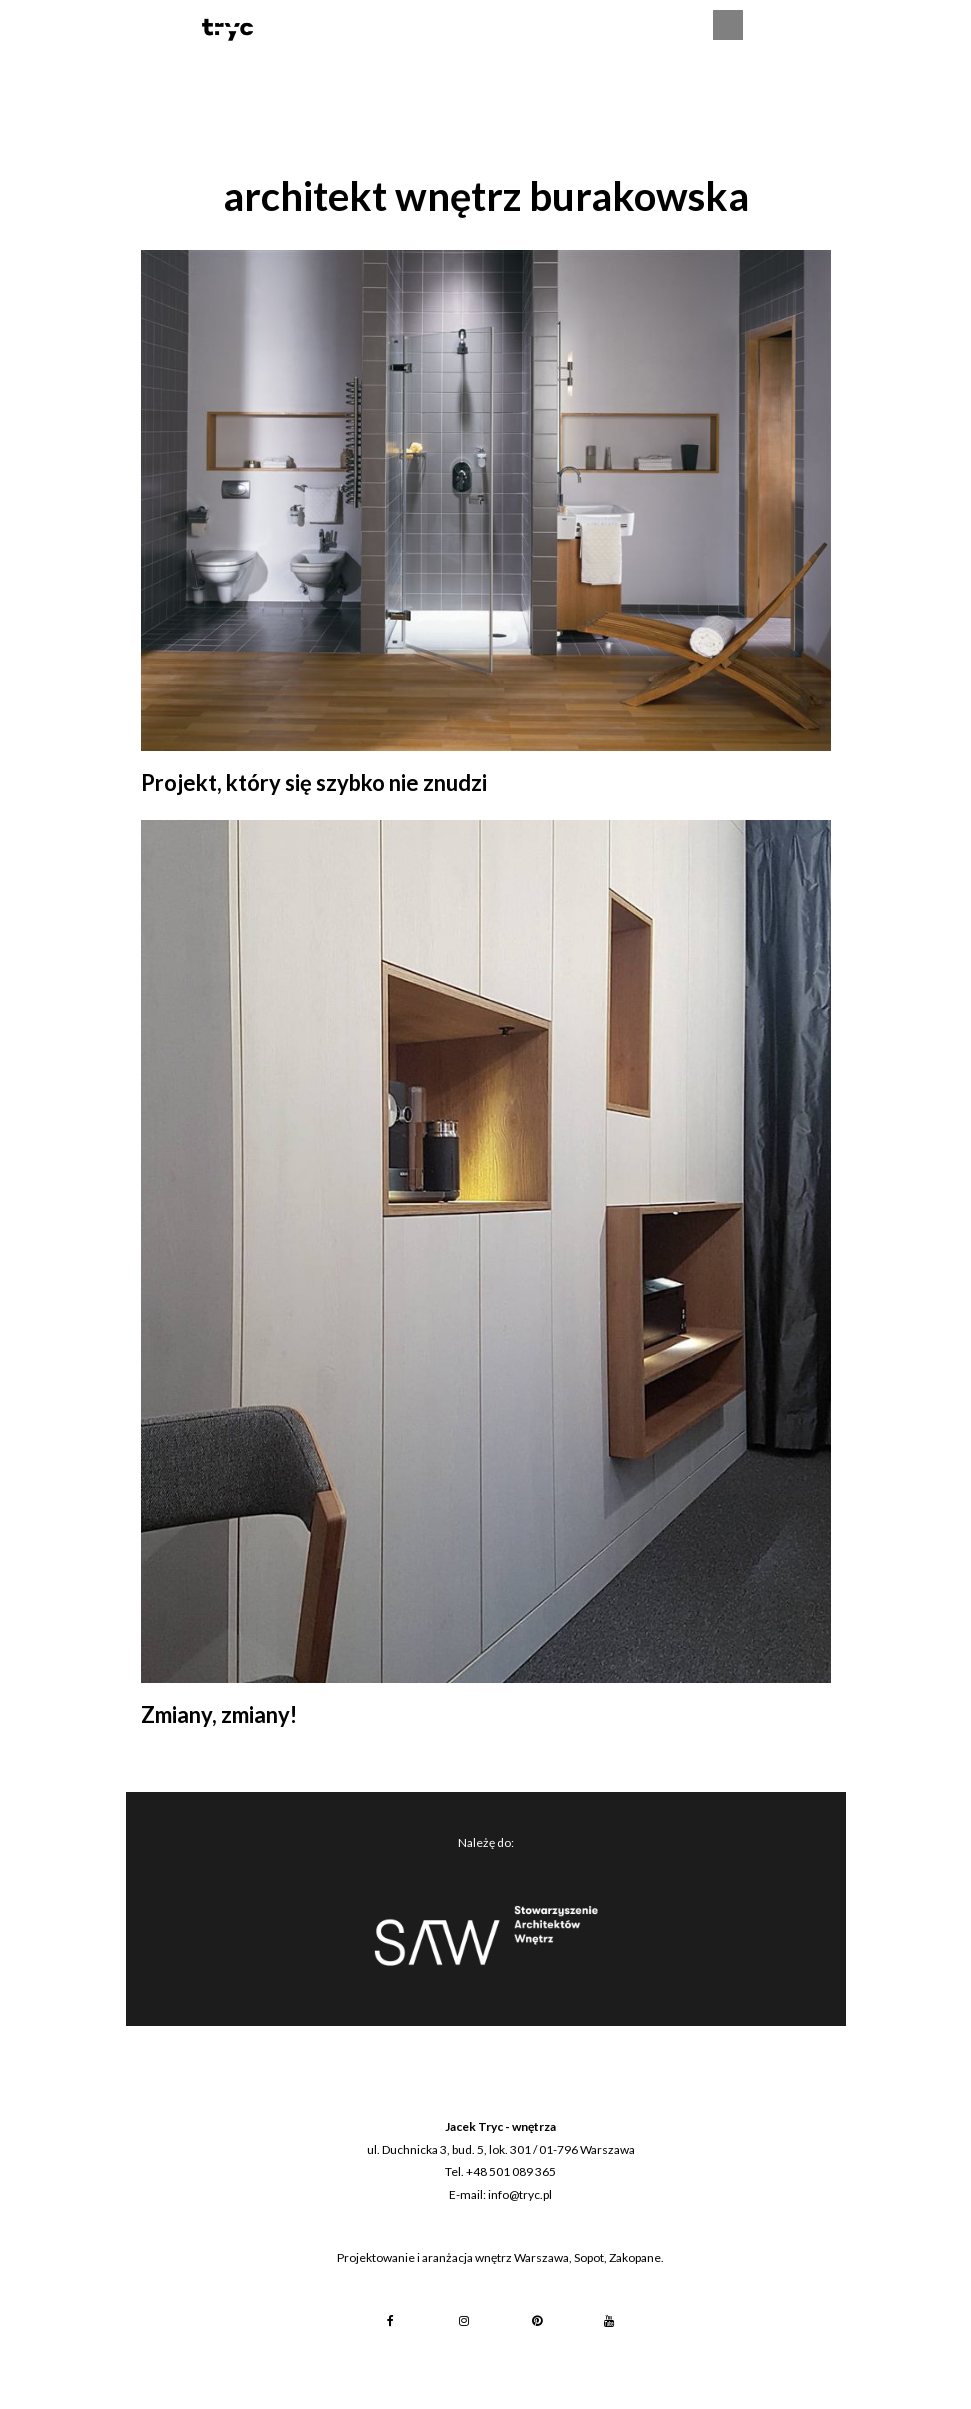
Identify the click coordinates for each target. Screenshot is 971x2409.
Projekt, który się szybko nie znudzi (314, 782)
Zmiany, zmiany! (219, 1714)
